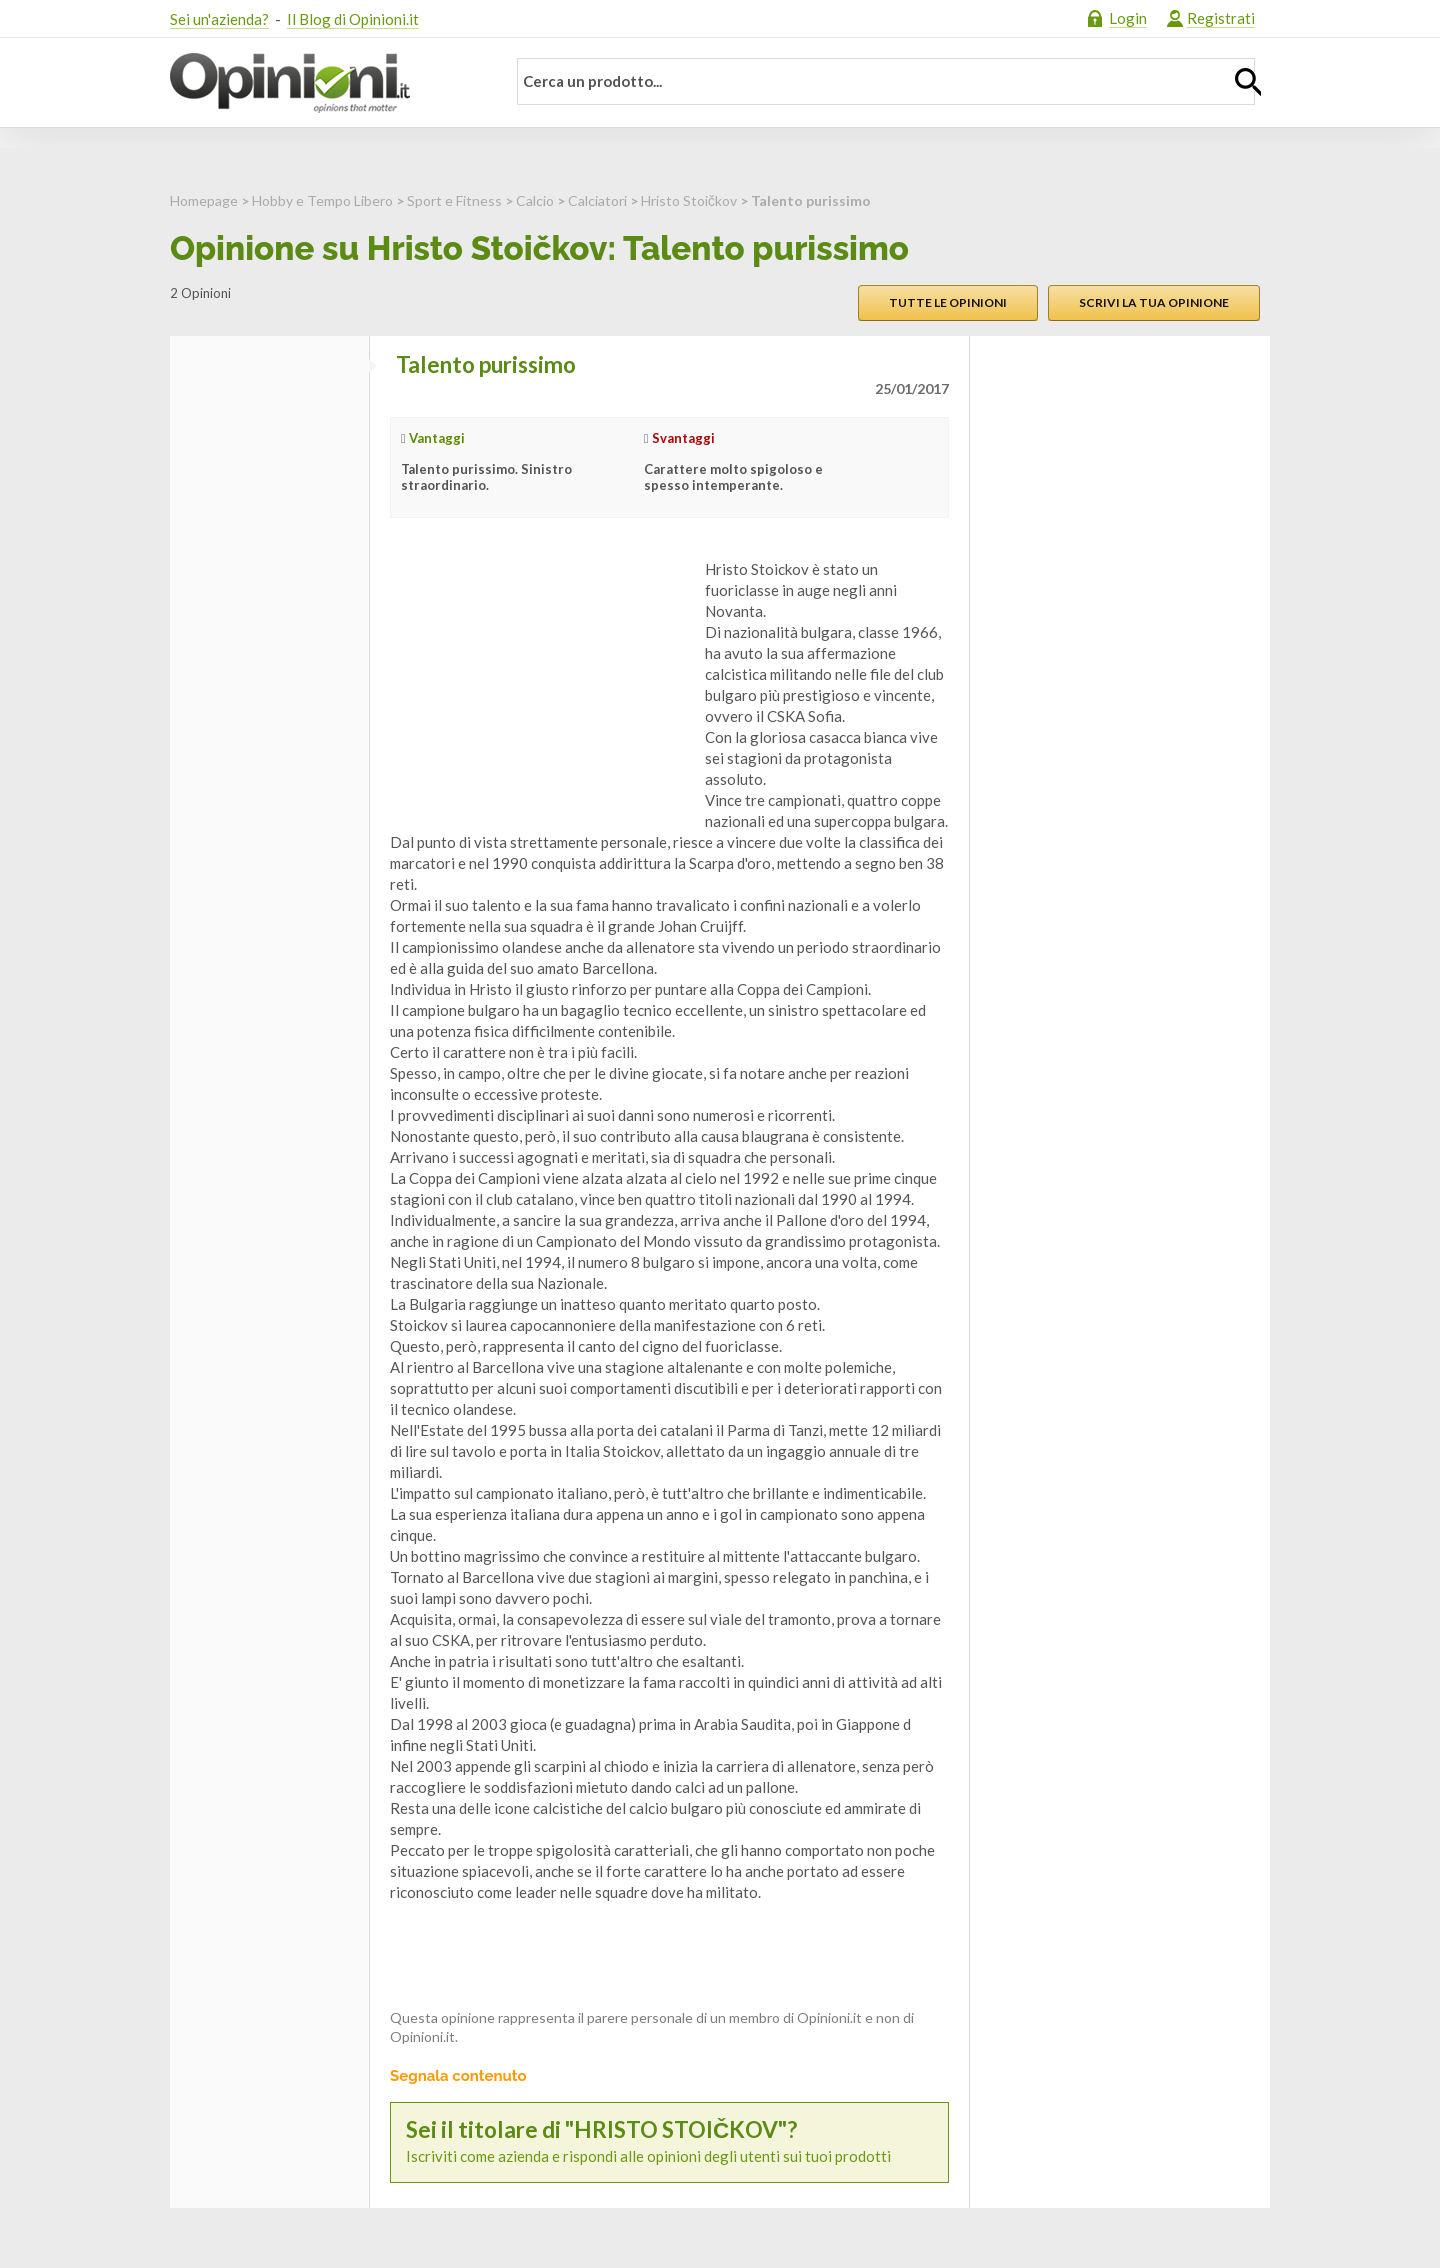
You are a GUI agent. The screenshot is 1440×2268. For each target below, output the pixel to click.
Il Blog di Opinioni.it (353, 19)
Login (1128, 18)
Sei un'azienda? (219, 19)
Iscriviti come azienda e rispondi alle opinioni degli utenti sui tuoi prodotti (669, 2141)
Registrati (1221, 18)
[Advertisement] (540, 684)
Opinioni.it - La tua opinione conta (325, 83)
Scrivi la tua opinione (1154, 302)
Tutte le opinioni (948, 302)
